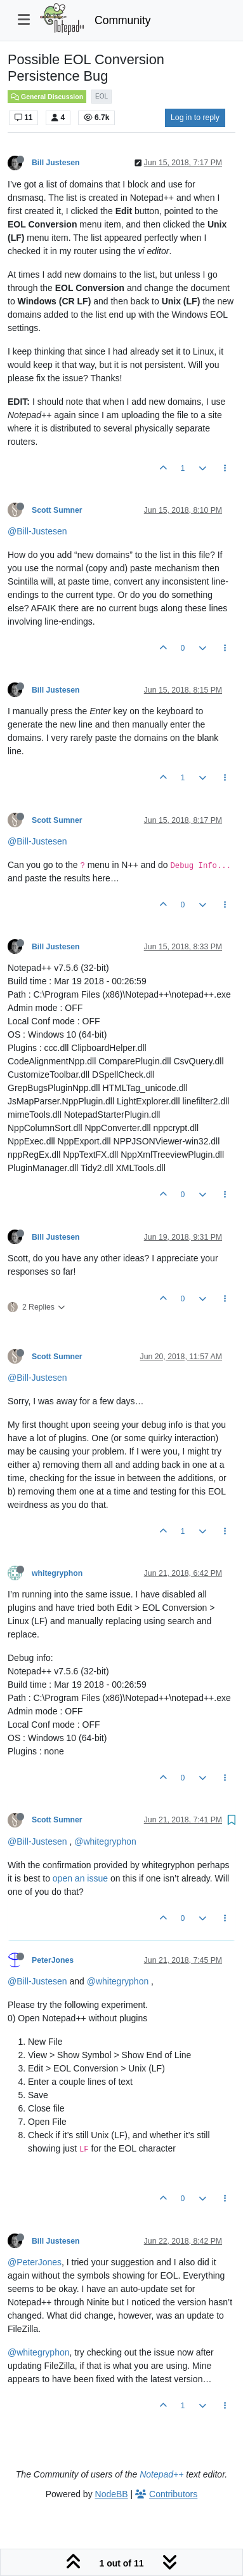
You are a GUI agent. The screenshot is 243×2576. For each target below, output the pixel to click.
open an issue (80, 1878)
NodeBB (111, 2494)
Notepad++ (161, 2474)
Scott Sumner (57, 510)
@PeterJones (35, 2262)
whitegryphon (57, 1573)
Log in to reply (195, 117)
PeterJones (53, 1960)
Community (123, 20)
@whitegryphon (105, 1841)
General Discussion (47, 96)
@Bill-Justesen (37, 531)
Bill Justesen (56, 162)
